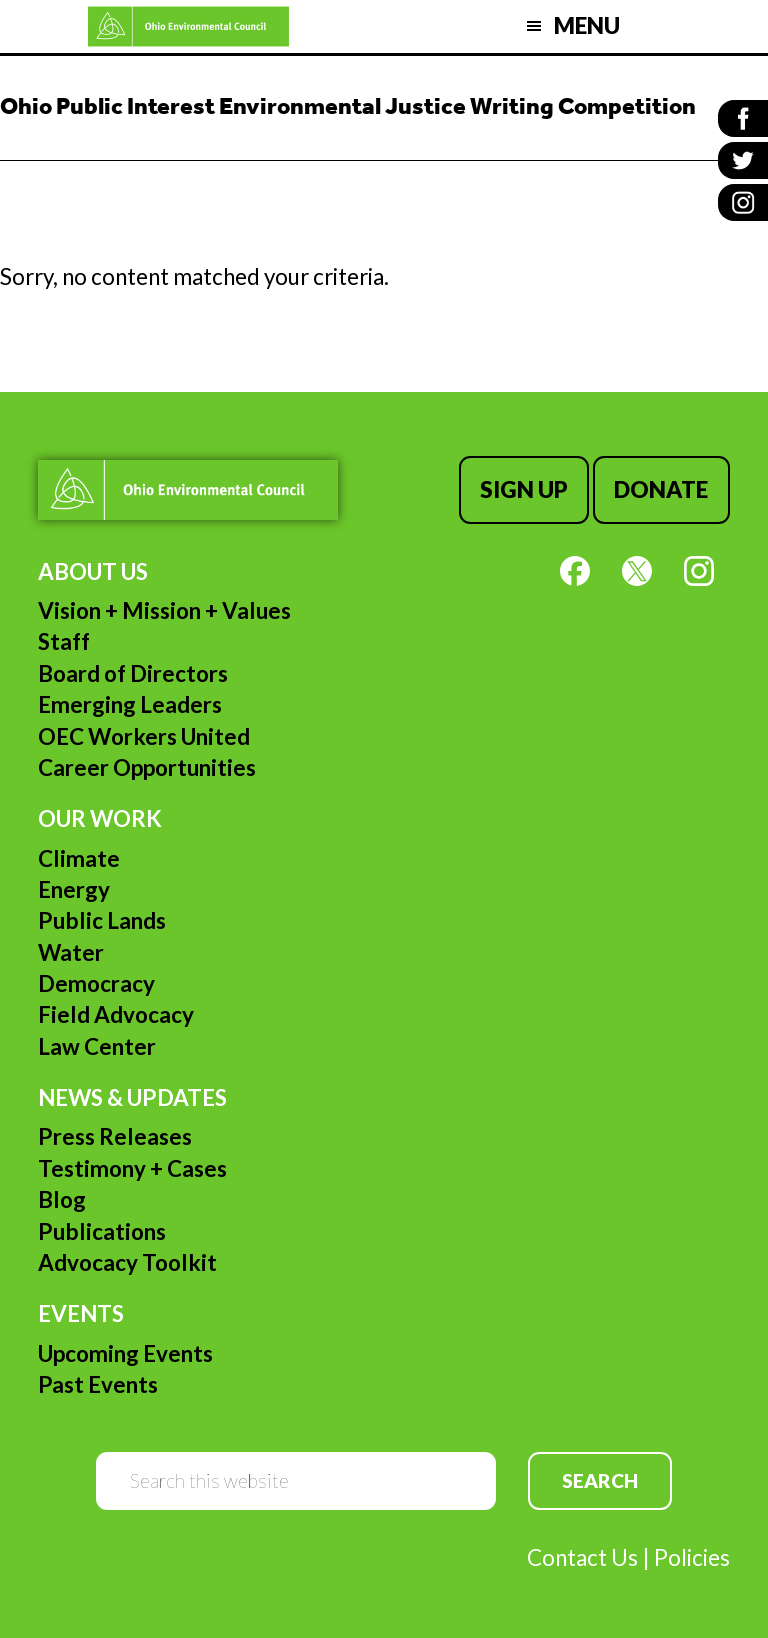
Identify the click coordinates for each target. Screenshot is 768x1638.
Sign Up (524, 489)
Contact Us (582, 1557)
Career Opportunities (147, 767)
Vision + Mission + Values (164, 610)
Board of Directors (133, 673)
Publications (102, 1231)
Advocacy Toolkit (127, 1262)
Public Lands (102, 920)
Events (81, 1313)
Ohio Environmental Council (188, 26)
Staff (64, 641)
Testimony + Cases (132, 1168)
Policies (692, 1557)
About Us (93, 571)
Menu (587, 25)
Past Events (98, 1384)
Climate (79, 858)
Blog (62, 1199)
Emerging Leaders (130, 704)
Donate (661, 489)
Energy (74, 889)
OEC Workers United (144, 736)
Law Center (97, 1046)
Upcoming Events (125, 1353)
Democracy (96, 983)
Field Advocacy (116, 1014)
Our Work (100, 818)
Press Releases (115, 1136)
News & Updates (132, 1097)
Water (71, 952)
